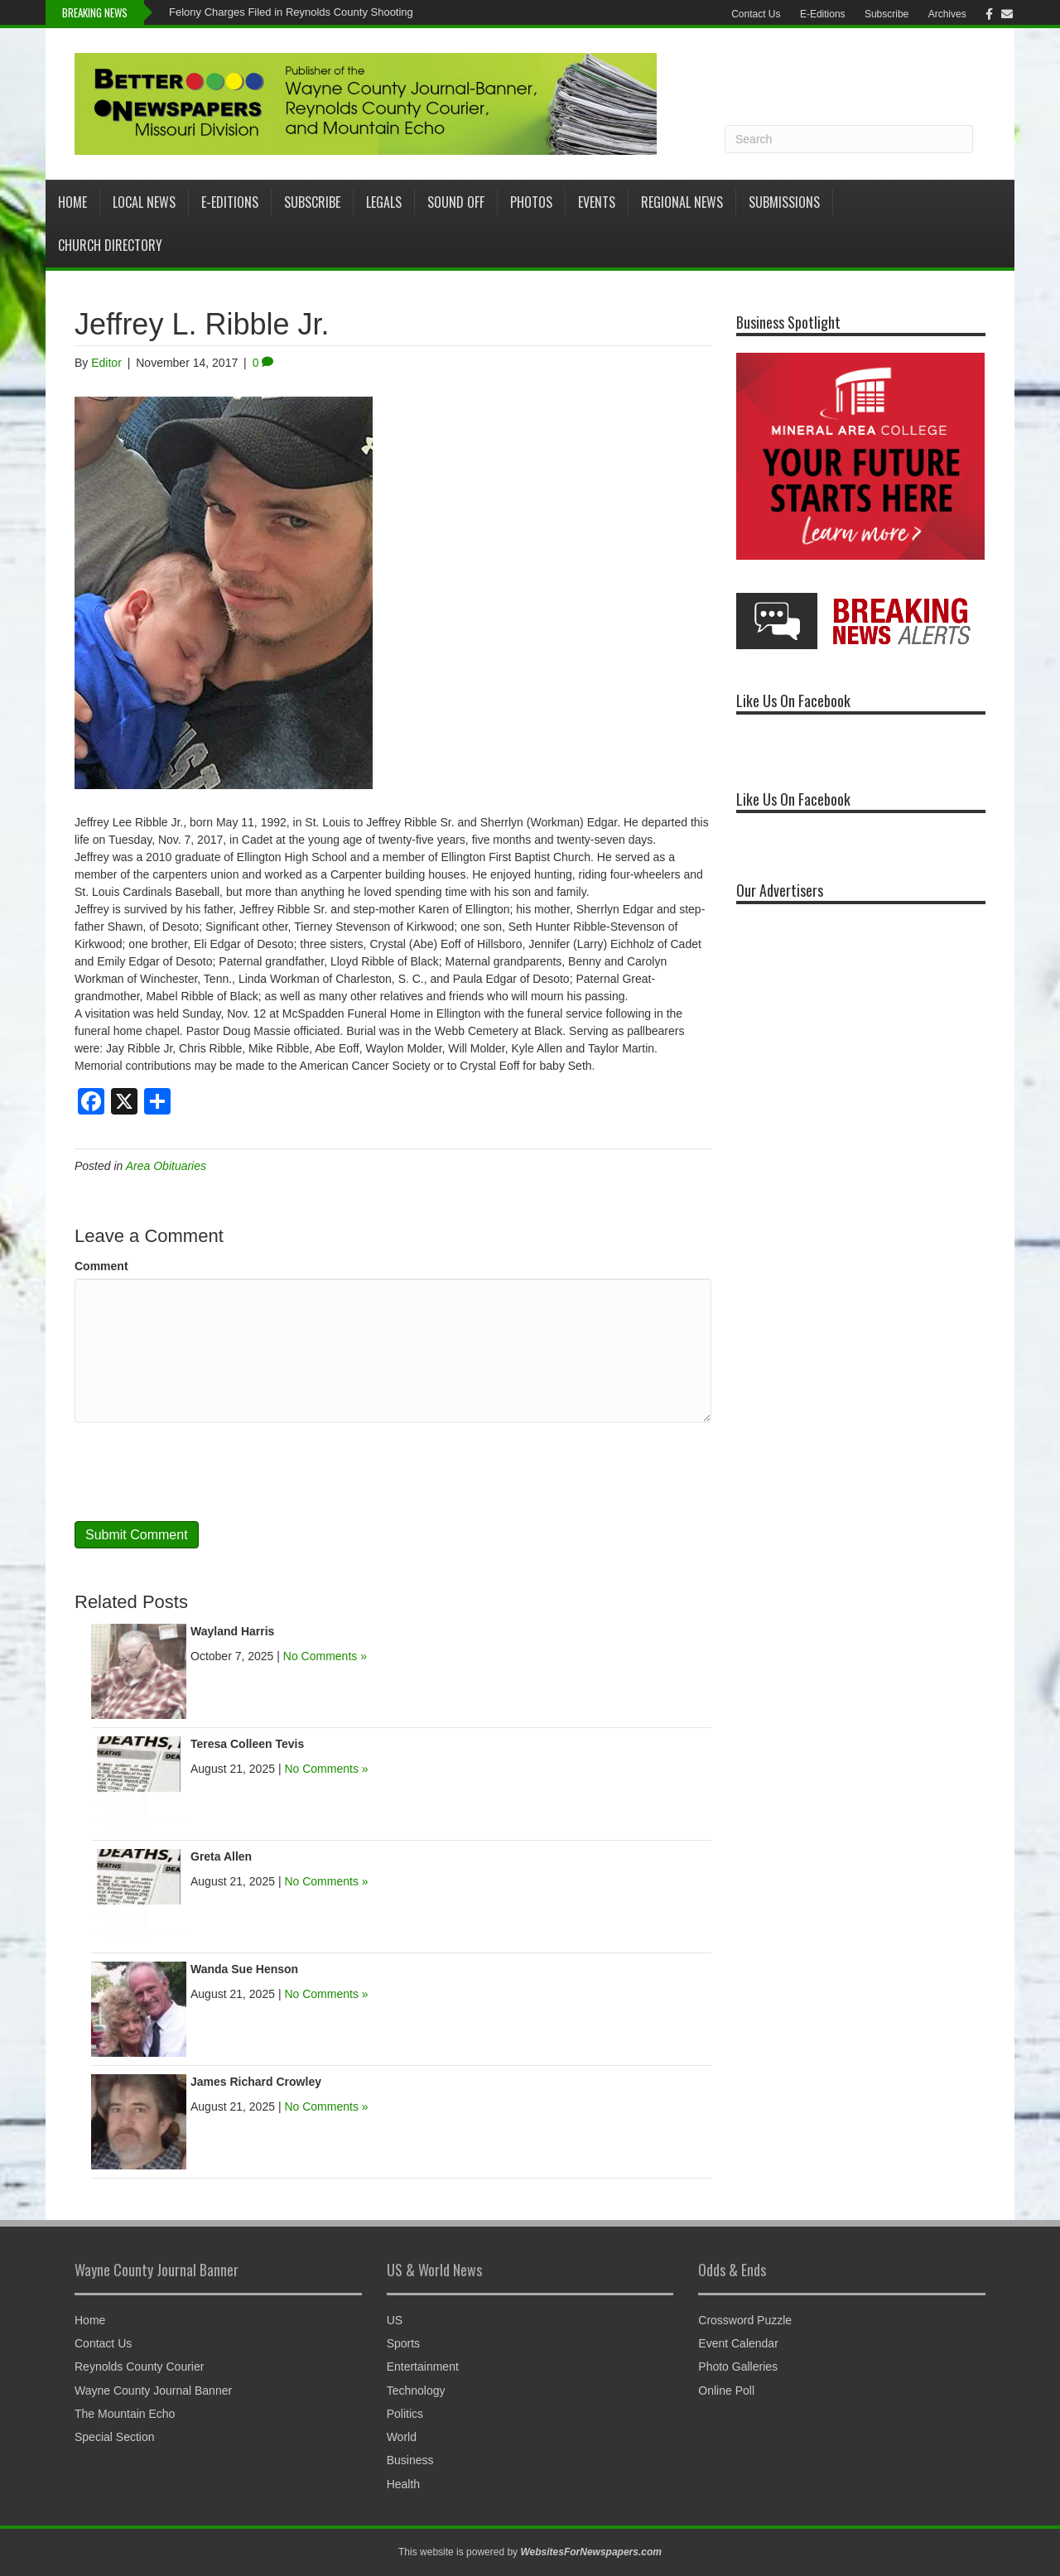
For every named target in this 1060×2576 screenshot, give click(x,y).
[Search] (849, 139)
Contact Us (755, 14)
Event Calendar (738, 2343)
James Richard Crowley (255, 2081)
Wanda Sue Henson (244, 1969)
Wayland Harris (232, 1631)
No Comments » (325, 1656)
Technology (416, 2390)
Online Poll (726, 2390)
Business (410, 2460)
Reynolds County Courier (139, 2366)
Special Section (115, 2437)
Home (72, 202)
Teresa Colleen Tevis (247, 1743)
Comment (101, 1266)
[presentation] (200, 1471)
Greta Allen (221, 1856)
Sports (403, 2343)
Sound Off (455, 202)
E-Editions (823, 14)
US (394, 2320)
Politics (405, 2413)
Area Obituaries (166, 1165)
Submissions (784, 202)
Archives (947, 14)
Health (403, 2484)
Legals (384, 202)
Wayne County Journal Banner (153, 2390)
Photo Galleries (738, 2366)
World (402, 2437)
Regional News (682, 202)
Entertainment (423, 2366)
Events (596, 202)
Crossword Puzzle (745, 2320)
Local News (144, 202)
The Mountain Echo (125, 2413)
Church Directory (110, 245)
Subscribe (886, 14)
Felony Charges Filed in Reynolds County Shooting (291, 12)
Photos (531, 202)
